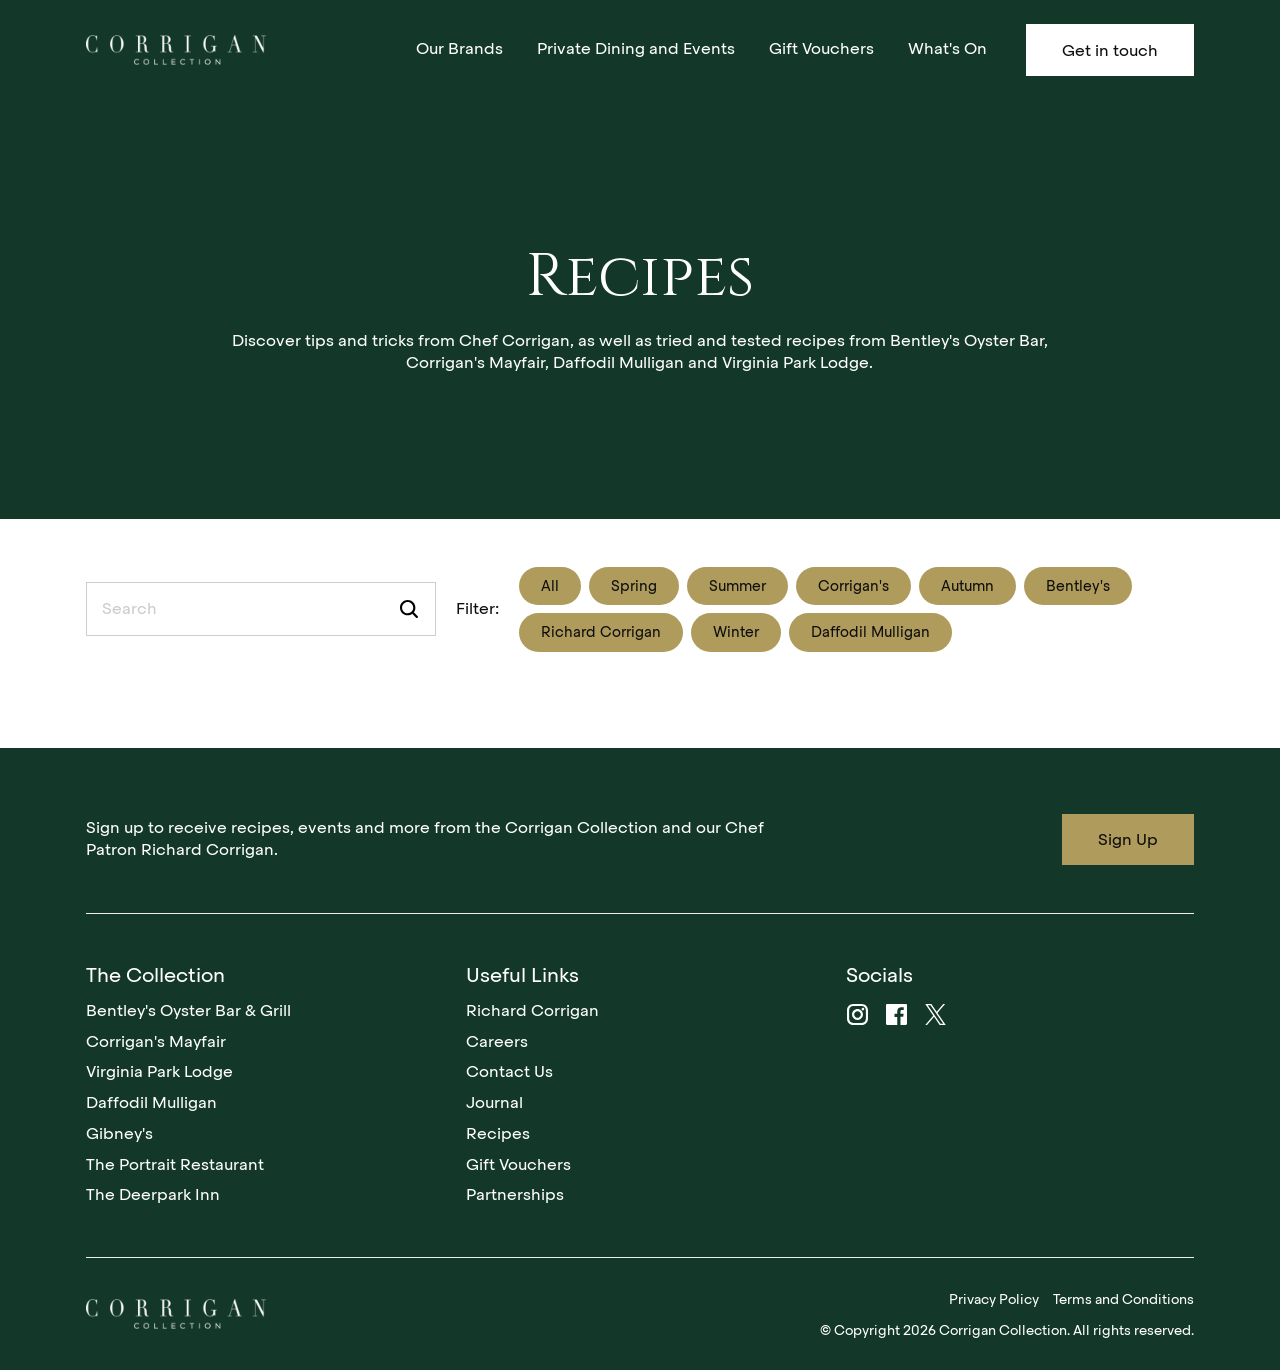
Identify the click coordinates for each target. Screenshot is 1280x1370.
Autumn (967, 586)
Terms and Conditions (1123, 1299)
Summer (737, 586)
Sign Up (1128, 839)
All (550, 586)
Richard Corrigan (601, 632)
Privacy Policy (994, 1299)
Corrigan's (853, 586)
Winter (736, 632)
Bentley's (1078, 586)
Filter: (477, 609)
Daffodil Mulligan (870, 632)
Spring (634, 586)
